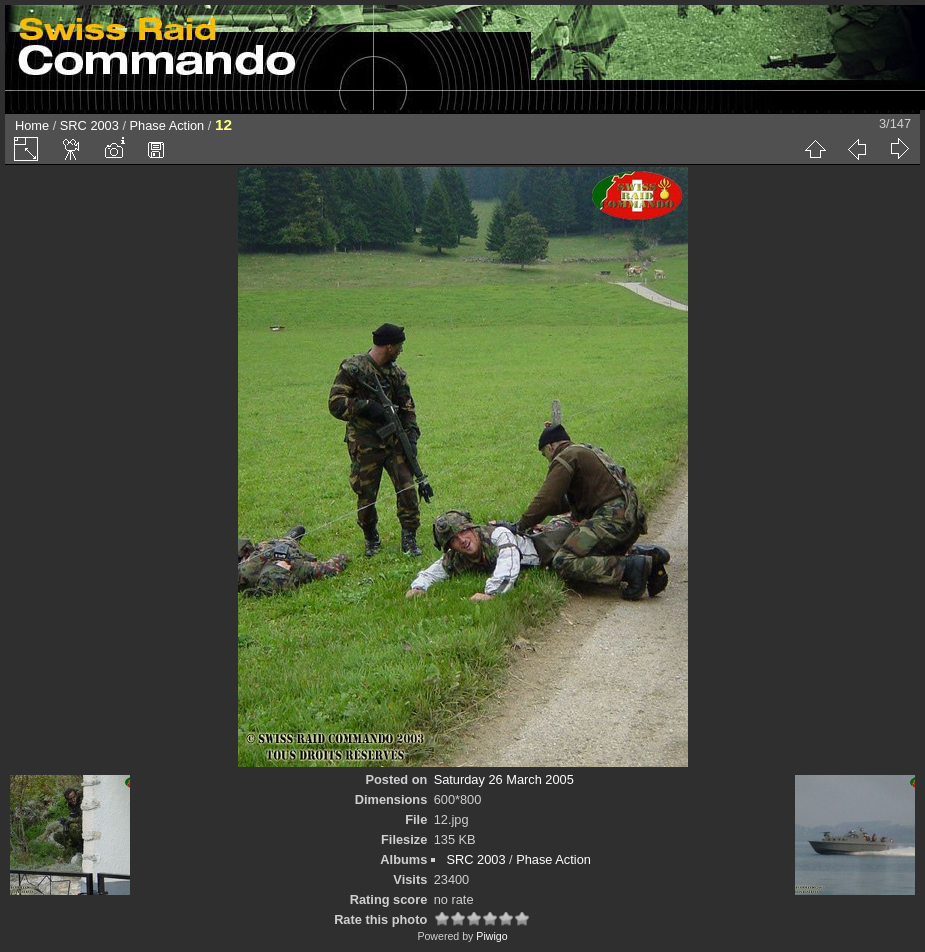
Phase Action (167, 125)
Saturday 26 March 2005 (504, 779)
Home (32, 125)
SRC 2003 (89, 125)
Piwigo (491, 936)
